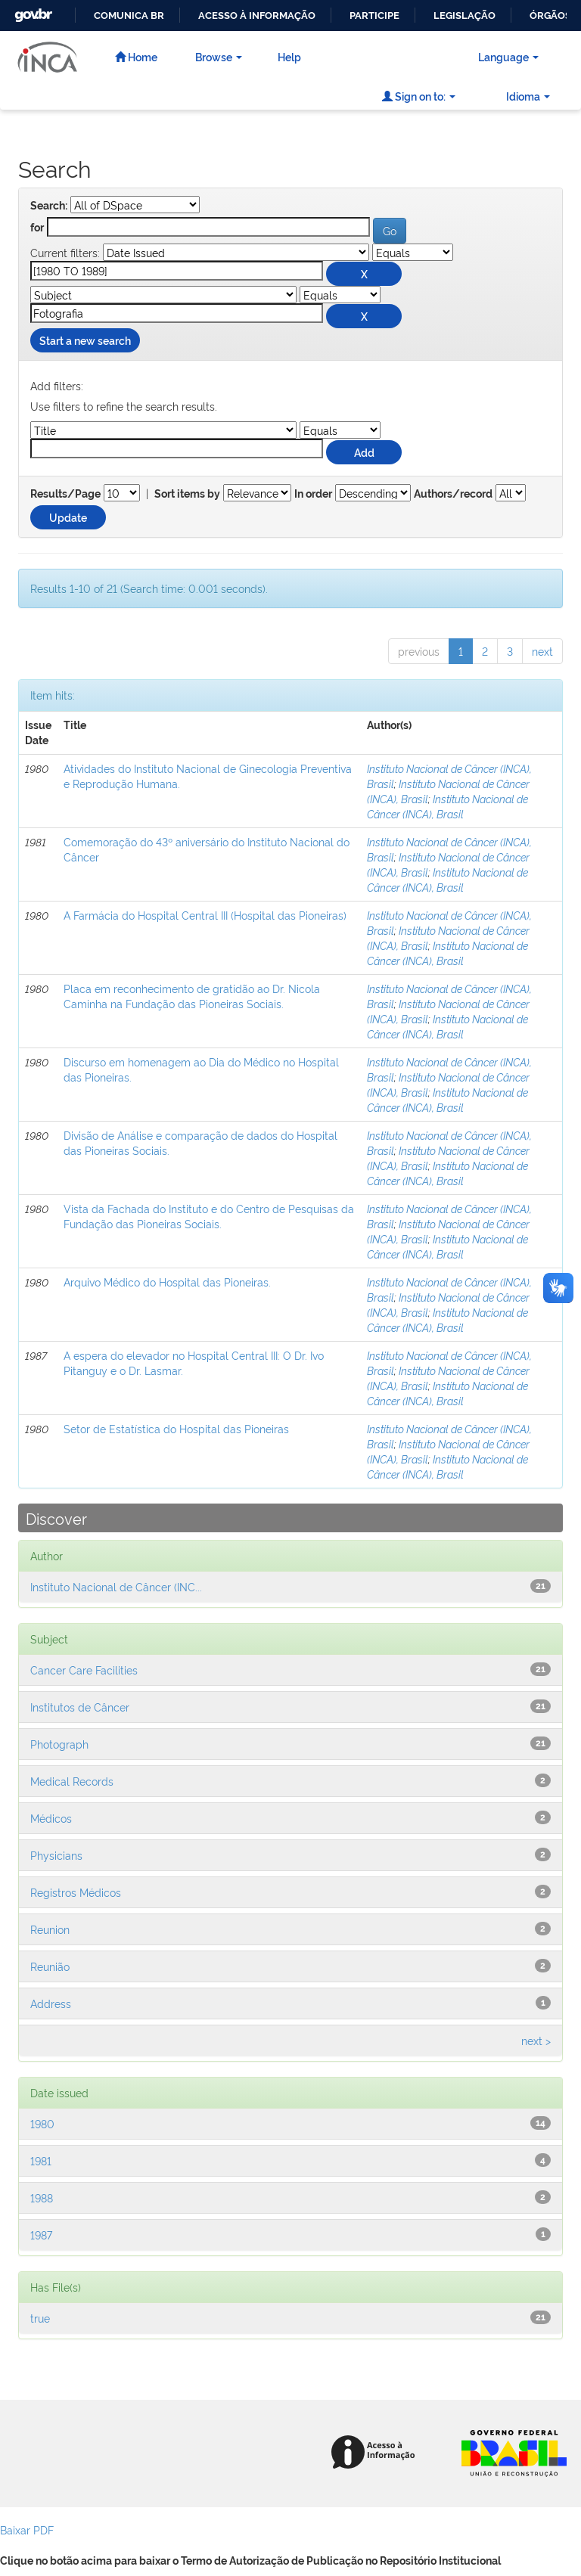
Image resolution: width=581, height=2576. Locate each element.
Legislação (464, 15)
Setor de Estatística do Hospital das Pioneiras (176, 1428)
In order (313, 494)
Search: (48, 206)
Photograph (59, 1743)
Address (50, 2003)
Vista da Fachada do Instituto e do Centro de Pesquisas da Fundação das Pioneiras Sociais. (209, 1216)
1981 (40, 2160)
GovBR (31, 11)
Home (136, 56)
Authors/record (453, 494)
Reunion (50, 1929)
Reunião (50, 1966)
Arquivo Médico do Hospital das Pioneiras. (167, 1281)
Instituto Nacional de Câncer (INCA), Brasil (447, 806)
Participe (374, 15)
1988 (41, 2197)
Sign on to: (418, 95)
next (542, 651)
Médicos (51, 1818)
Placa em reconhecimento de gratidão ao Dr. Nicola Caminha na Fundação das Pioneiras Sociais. (192, 995)
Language (508, 56)
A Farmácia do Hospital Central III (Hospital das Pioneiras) (205, 915)
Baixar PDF (27, 2529)
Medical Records (71, 1781)
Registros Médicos (75, 1892)
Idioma (528, 95)
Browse (218, 56)
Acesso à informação (256, 15)
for (37, 228)
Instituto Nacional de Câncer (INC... (116, 1586)
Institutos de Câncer (79, 1706)
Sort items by (187, 494)
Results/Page (65, 494)
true (40, 2318)
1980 (42, 2123)
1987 (41, 2234)
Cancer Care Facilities (84, 1669)
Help (289, 56)
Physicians (56, 1855)
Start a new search (85, 340)
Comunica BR (129, 15)
